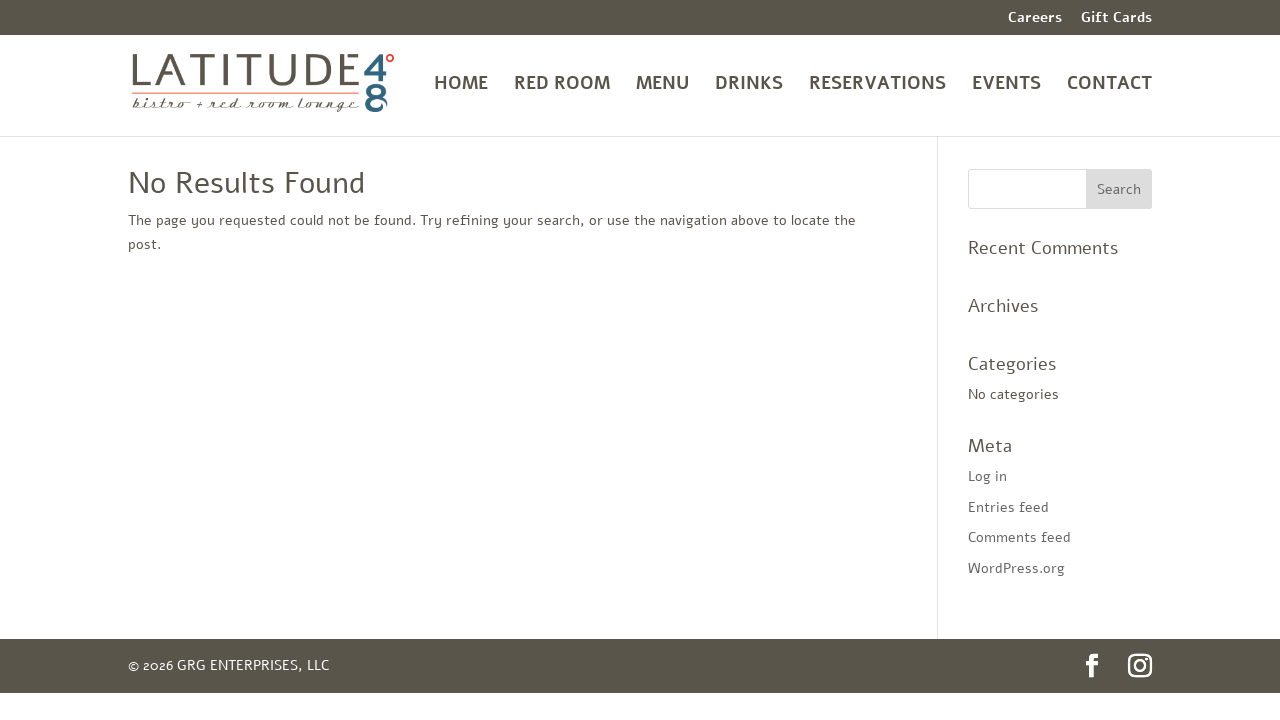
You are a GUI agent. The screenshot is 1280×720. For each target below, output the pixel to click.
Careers (1035, 19)
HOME (461, 85)
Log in (987, 476)
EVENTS (1006, 85)
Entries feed (1008, 507)
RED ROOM (562, 85)
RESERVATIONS (877, 85)
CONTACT (1109, 85)
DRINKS (749, 85)
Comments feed (1019, 537)
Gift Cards (1116, 19)
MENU (662, 85)
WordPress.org (1016, 568)
